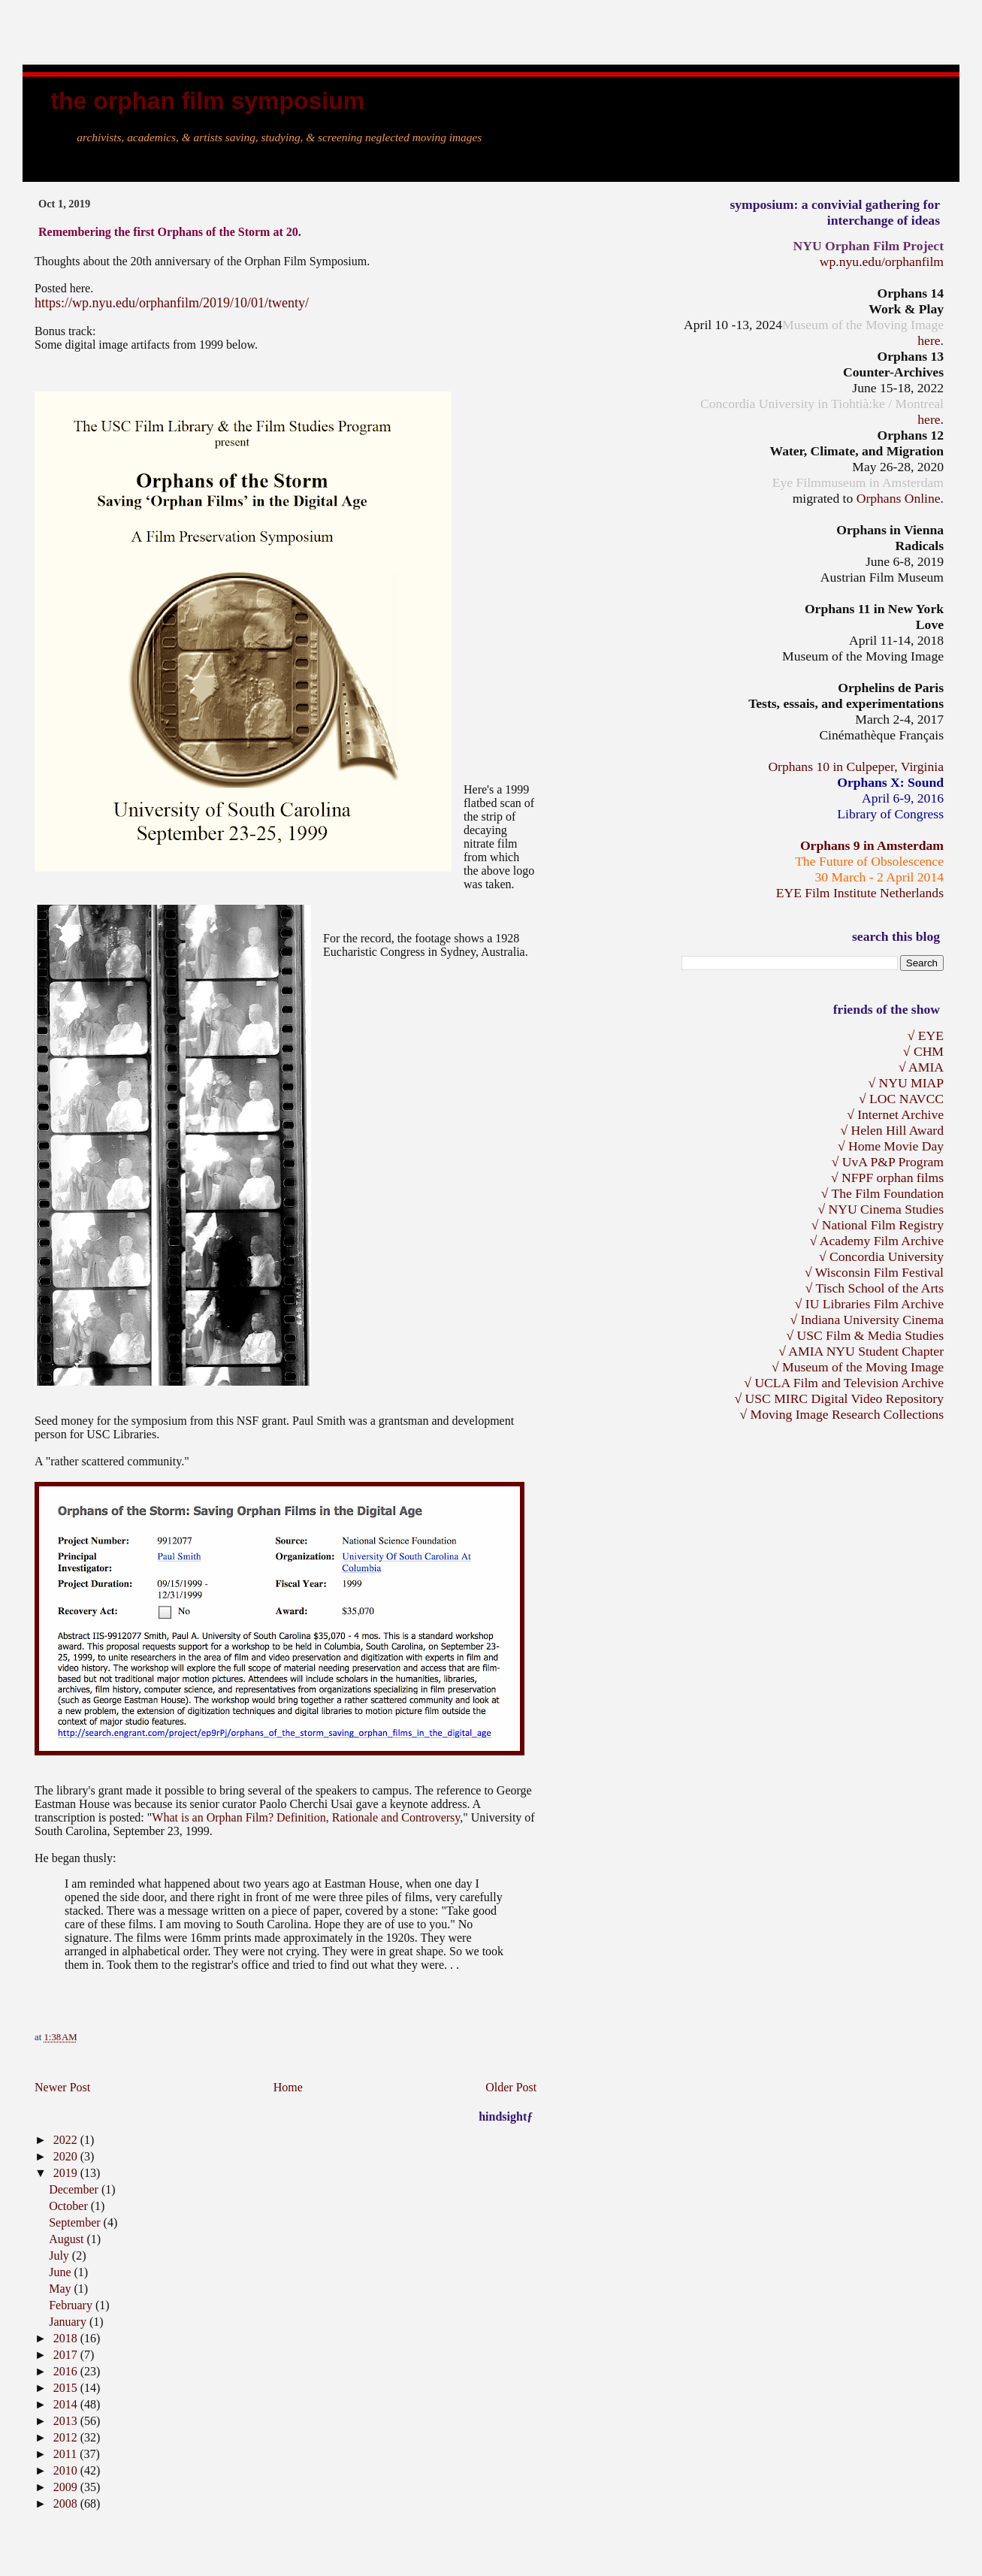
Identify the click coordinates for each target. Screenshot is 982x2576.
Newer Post (62, 2087)
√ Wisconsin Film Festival (874, 1272)
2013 (66, 2420)
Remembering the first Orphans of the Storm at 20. (169, 231)
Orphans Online (899, 498)
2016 (66, 2371)
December (75, 2189)
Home (288, 2087)
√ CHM (923, 1051)
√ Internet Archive (895, 1114)
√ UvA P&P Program (888, 1161)
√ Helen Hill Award (892, 1130)
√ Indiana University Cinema (867, 1319)
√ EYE (926, 1035)
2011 (66, 2454)
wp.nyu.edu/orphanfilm (882, 261)
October (70, 2206)
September (76, 2222)
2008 (66, 2503)
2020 (66, 2156)
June (61, 2272)
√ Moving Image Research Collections (841, 1414)
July (60, 2255)
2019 (66, 2172)
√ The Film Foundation (882, 1193)
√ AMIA (921, 1067)
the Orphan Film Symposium (207, 100)
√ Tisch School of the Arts (874, 1288)
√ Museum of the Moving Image (858, 1366)
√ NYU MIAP (906, 1082)
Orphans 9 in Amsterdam (872, 845)
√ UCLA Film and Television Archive (844, 1382)
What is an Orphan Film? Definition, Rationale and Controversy (306, 1817)
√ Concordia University (881, 1256)
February (72, 2305)
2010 (66, 2470)
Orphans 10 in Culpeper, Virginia (856, 766)
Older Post (510, 2087)
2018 (66, 2338)
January (69, 2321)
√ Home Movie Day (891, 1145)
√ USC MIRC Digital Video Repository (839, 1398)
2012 (66, 2437)
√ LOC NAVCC (901, 1098)
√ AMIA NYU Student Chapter (861, 1351)
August (67, 2239)
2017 (66, 2354)
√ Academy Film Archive (877, 1240)
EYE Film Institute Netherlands (860, 892)
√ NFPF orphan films (887, 1177)
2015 (66, 2387)
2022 (66, 2139)
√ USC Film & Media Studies (865, 1335)
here (928, 340)
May (61, 2288)
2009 (66, 2487)
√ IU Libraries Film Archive (869, 1303)
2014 (66, 2404)
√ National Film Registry (877, 1224)
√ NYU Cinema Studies (880, 1209)
